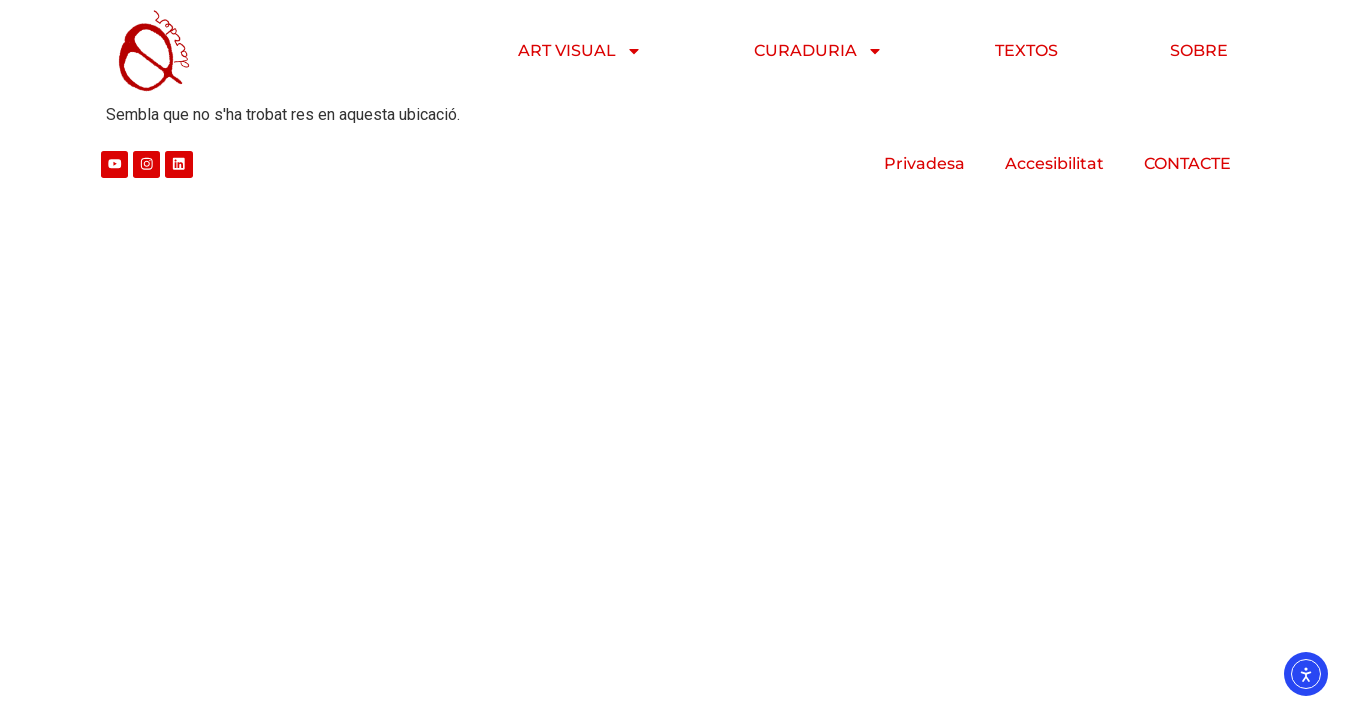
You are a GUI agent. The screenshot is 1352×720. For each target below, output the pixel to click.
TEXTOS (1026, 50)
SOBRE (1199, 50)
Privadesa (924, 163)
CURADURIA (818, 51)
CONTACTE (1187, 163)
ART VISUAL (580, 51)
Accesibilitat (1054, 163)
